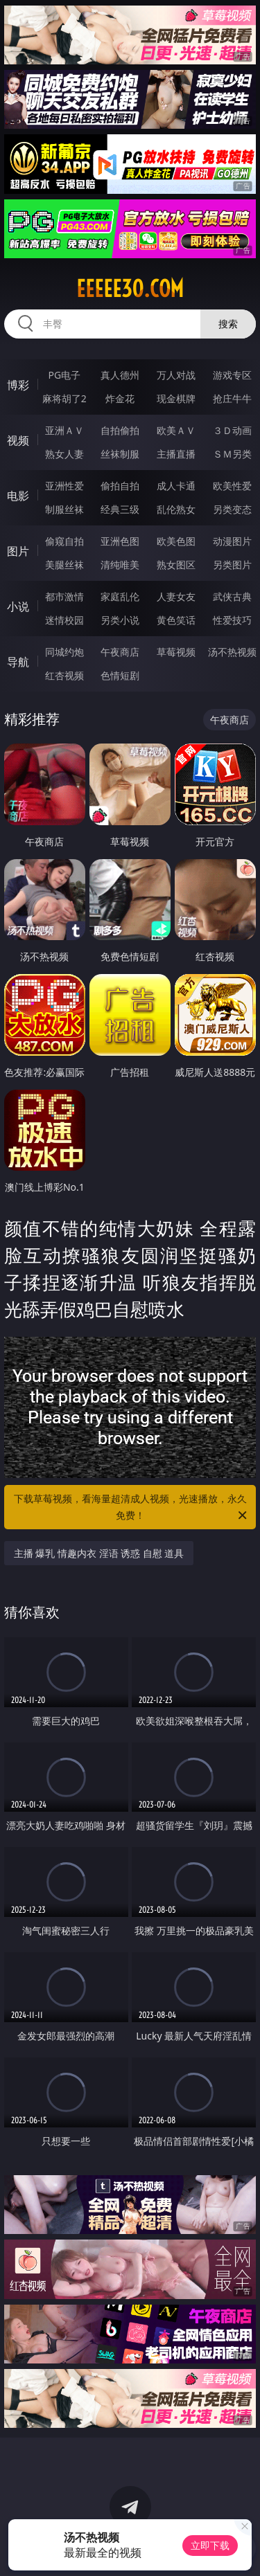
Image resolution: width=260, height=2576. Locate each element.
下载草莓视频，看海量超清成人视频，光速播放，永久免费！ (132, 1508)
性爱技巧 (232, 620)
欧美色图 (176, 541)
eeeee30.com (130, 289)
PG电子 (64, 374)
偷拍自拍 (120, 485)
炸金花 (120, 398)
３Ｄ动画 (232, 430)
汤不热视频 (232, 651)
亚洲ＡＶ (64, 430)
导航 (18, 661)
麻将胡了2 (64, 398)
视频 (18, 440)
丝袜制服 (120, 453)
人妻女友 (176, 596)
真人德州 (120, 374)
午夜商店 (120, 651)
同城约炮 (64, 651)
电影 (18, 495)
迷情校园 (64, 620)
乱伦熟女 (176, 509)
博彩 (18, 385)
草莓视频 (176, 651)
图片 (18, 551)
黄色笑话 (176, 620)
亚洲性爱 (64, 485)
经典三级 (120, 509)
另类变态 (232, 509)
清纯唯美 (120, 564)
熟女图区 (176, 564)
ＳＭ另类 (232, 453)
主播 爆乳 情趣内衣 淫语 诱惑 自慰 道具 (99, 1553)
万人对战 (176, 374)
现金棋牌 (176, 398)
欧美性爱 (232, 485)
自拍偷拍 (120, 430)
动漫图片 (232, 541)
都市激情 (64, 596)
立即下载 (210, 2545)
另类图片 (232, 564)
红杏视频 (64, 675)
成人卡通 (176, 485)
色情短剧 (120, 675)
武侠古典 (232, 596)
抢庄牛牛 (232, 398)
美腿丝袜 (64, 564)
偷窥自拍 (64, 541)
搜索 (228, 323)
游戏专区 (232, 374)
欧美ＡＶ (176, 430)
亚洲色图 (120, 541)
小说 (18, 606)
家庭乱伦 (120, 596)
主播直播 (176, 453)
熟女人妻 (64, 453)
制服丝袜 (64, 509)
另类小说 (120, 620)
